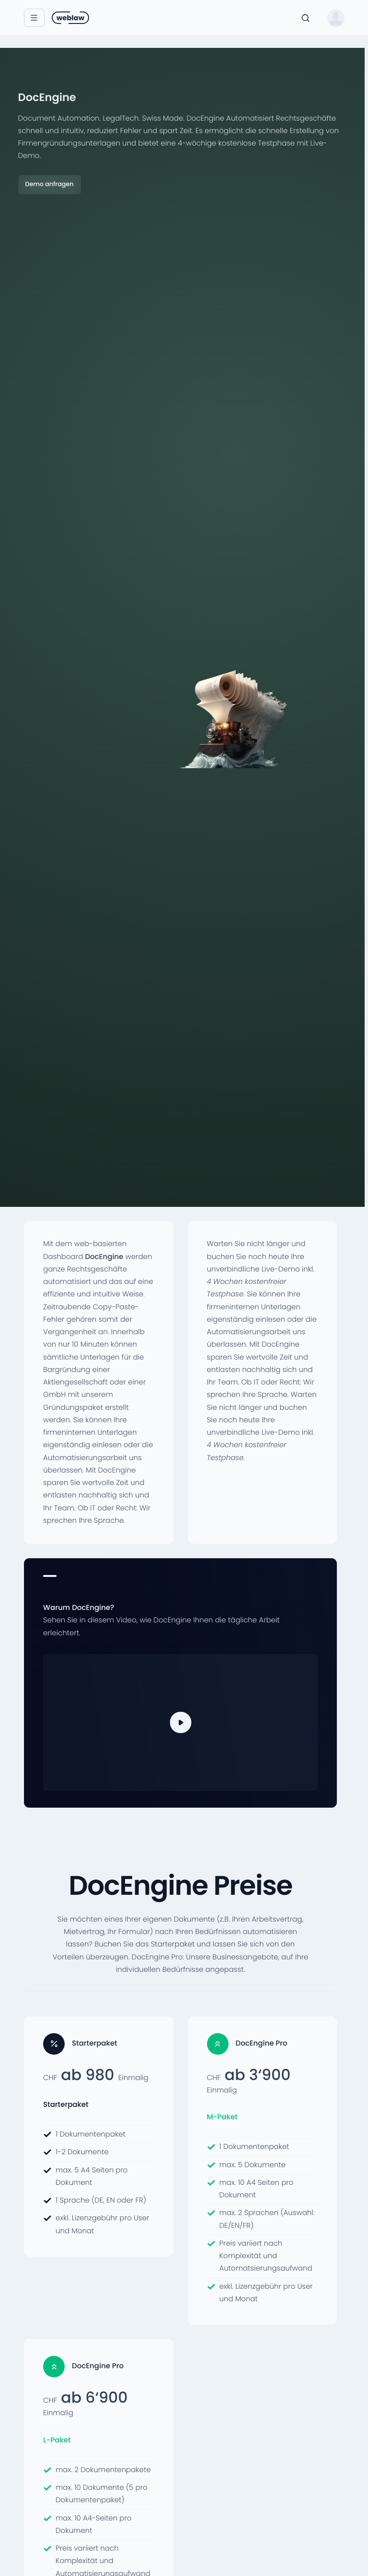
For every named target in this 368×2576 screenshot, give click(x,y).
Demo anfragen (49, 184)
